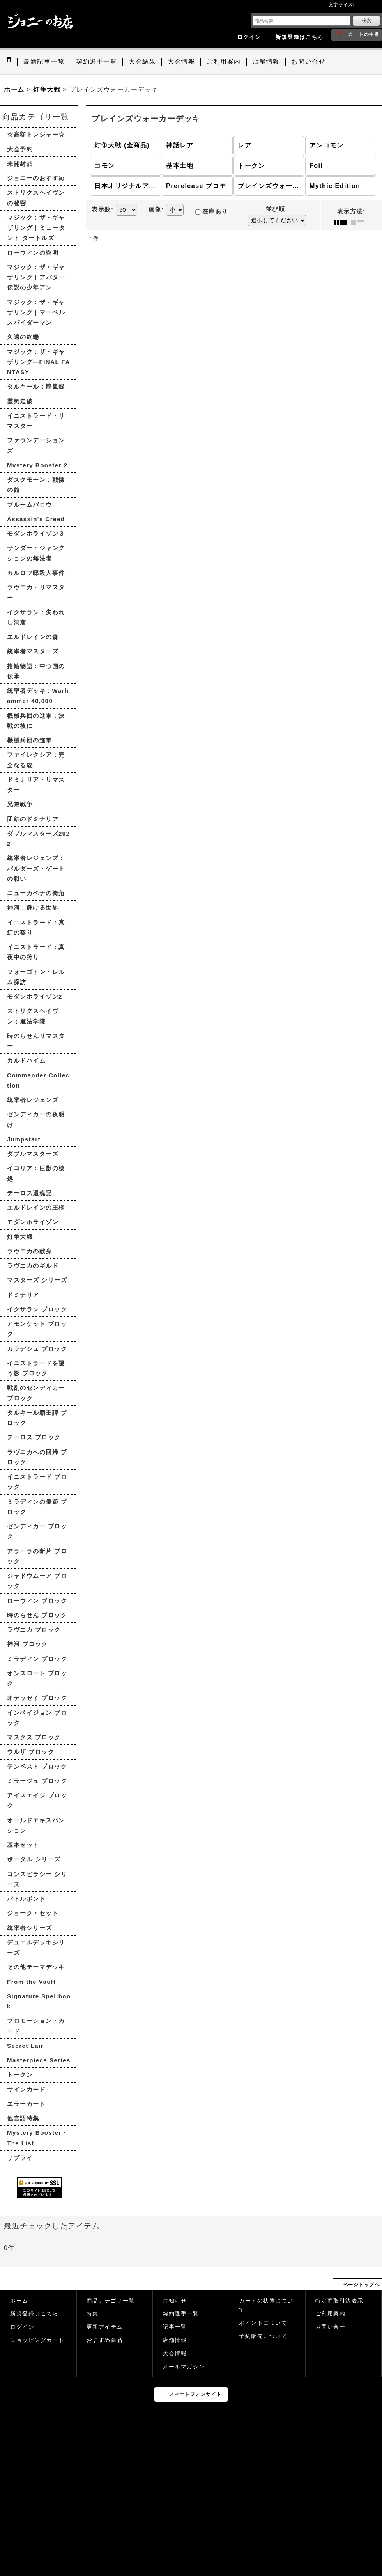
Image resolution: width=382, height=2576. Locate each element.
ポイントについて (263, 2323)
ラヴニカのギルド (32, 1265)
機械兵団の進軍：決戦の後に (36, 720)
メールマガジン (184, 2367)
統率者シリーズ (29, 1928)
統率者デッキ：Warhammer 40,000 (38, 695)
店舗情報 (175, 2340)
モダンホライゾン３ (36, 533)
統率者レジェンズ (32, 1099)
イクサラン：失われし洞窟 (36, 617)
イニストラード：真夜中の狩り (36, 952)
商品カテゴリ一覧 (111, 2301)
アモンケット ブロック (37, 1328)
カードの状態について (266, 2305)
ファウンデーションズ (36, 445)
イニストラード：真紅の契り (36, 927)
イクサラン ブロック (37, 1309)
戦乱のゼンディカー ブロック (36, 1392)
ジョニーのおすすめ (36, 178)
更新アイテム (105, 2327)
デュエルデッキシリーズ (36, 1947)
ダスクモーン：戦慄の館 (36, 484)
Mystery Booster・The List (37, 2137)
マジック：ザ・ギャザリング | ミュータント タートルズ (36, 227)
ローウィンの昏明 (32, 252)
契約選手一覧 (181, 2314)
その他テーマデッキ (36, 1967)
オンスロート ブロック (37, 1678)
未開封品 (20, 163)
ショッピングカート (37, 2340)
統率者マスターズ (32, 651)
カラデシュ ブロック (37, 1348)
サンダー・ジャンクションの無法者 (36, 553)
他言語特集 (23, 2118)
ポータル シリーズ (34, 1859)
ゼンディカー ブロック (37, 1531)
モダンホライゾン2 (34, 996)
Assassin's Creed (36, 519)
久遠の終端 (23, 337)
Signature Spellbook (39, 2001)
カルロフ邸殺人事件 (36, 572)
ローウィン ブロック (37, 1600)
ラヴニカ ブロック (34, 1629)
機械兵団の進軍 (29, 740)
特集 (93, 2314)
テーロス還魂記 (29, 1193)
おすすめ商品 (105, 2340)
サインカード (26, 2089)
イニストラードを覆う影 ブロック (36, 1368)
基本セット (23, 1845)
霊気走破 (20, 401)
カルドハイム (26, 1060)
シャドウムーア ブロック (37, 1580)
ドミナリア (23, 1295)
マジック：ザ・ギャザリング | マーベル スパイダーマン (36, 312)
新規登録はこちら (299, 37)
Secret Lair (25, 2045)
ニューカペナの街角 (36, 893)
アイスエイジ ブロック (37, 1800)
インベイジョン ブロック (37, 1717)
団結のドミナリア (32, 819)
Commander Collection (38, 1080)
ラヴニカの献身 (29, 1251)
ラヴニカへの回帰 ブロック (37, 1457)
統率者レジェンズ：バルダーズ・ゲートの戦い (36, 868)
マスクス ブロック (34, 1737)
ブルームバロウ (29, 504)
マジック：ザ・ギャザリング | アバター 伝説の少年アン (36, 277)
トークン (20, 2074)
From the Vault (31, 1981)
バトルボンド (26, 1898)
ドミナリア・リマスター (36, 784)
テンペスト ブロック (37, 1766)
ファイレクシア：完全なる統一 (36, 759)
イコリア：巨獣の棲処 (36, 1173)
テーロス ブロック (34, 1437)
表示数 (102, 209)
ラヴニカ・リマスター (36, 592)
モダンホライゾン (32, 1222)
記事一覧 (175, 2327)
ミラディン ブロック (37, 1658)
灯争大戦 (20, 1236)
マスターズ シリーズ (37, 1280)
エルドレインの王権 (36, 1207)
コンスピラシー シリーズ (37, 1879)
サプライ (20, 2157)
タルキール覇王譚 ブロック (37, 1417)
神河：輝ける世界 (32, 907)
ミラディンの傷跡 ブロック (37, 1506)
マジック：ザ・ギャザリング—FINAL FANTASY (38, 362)
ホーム (19, 2301)
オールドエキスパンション (36, 1825)
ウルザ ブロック (30, 1751)
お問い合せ (330, 2327)
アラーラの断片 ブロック (37, 1556)
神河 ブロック (27, 1644)
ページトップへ (361, 2284)
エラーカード (26, 2104)
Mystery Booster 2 (37, 465)
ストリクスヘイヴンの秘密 (36, 197)
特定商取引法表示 (339, 2301)
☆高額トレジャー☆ (36, 134)
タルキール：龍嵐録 (36, 386)
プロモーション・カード (36, 2025)
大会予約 (20, 149)
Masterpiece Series (39, 2060)
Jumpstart (24, 1139)
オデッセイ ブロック (37, 1697)
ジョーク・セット (32, 1913)
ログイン (249, 37)
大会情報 (175, 2353)
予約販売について (263, 2336)
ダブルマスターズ (32, 1153)
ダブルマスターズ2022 (38, 838)
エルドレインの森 (32, 636)
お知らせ (175, 2301)
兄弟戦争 (20, 804)
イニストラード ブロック (37, 1481)
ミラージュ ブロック (37, 1781)
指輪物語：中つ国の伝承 (36, 671)
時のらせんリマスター (36, 1041)
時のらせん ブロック (37, 1615)
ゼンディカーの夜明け (36, 1119)
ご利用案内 (330, 2314)
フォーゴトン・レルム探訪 (36, 977)
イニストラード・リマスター (36, 420)
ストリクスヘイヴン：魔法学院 (32, 1016)
